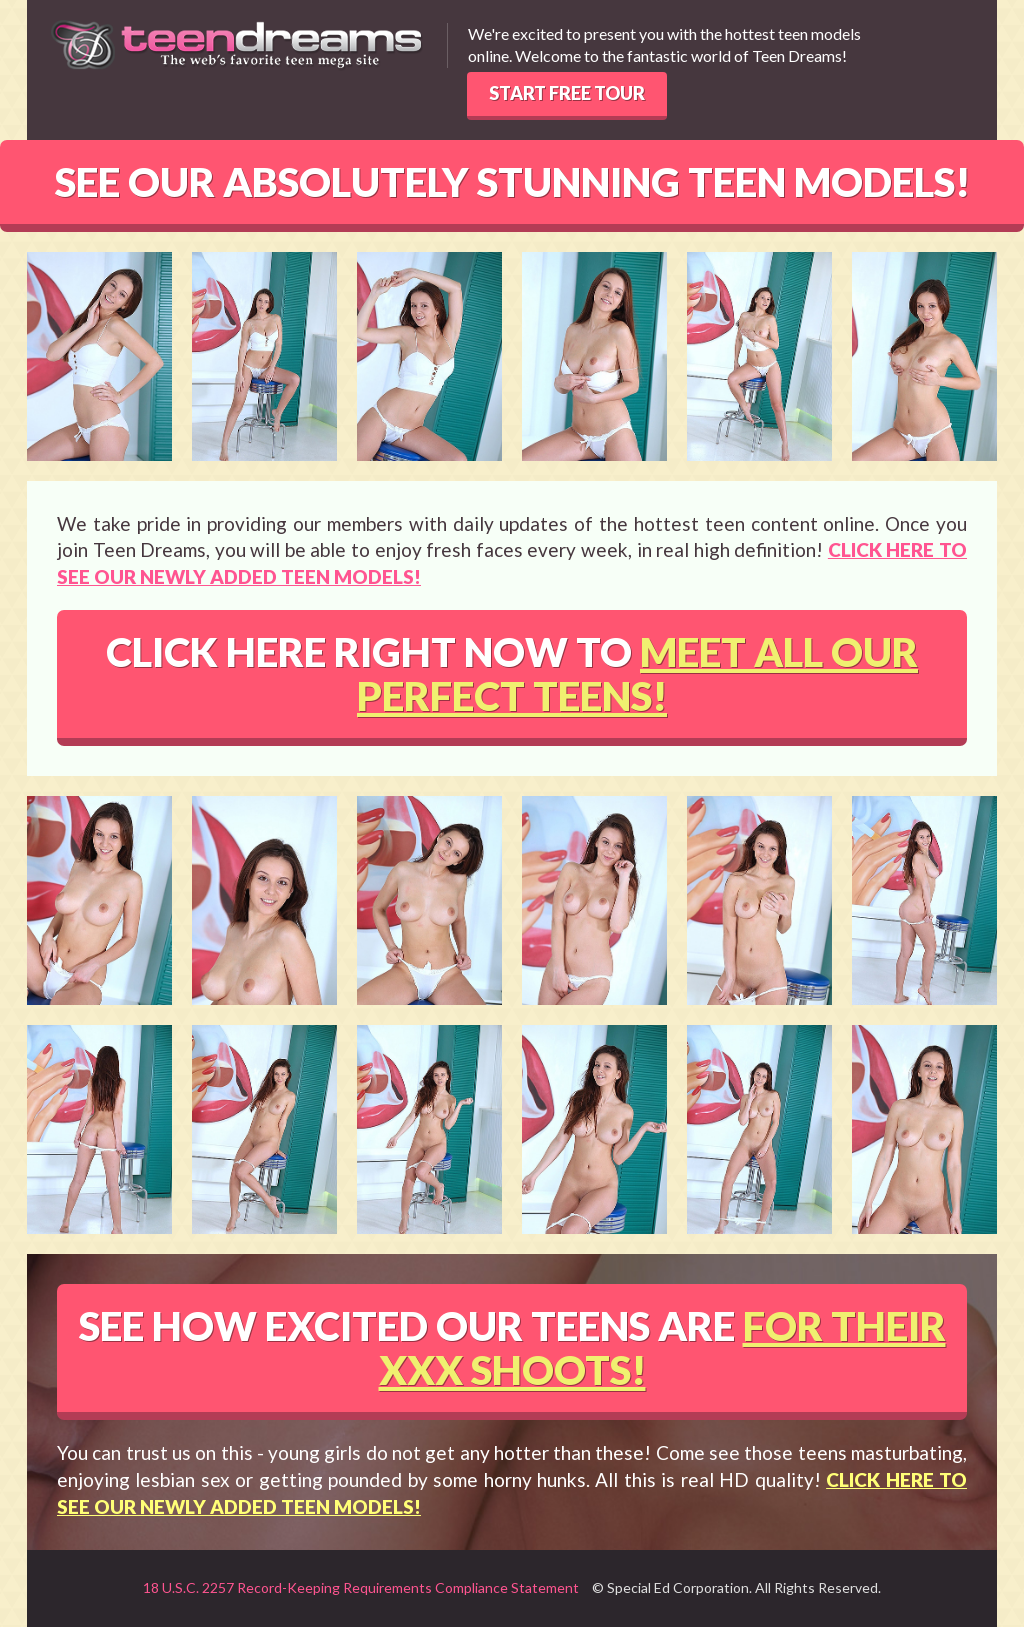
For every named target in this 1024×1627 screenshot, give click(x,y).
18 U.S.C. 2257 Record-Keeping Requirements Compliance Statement (361, 1587)
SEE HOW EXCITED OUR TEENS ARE (512, 1348)
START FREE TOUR (567, 93)
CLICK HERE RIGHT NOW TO (512, 674)
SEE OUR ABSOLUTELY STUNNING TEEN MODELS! (512, 182)
